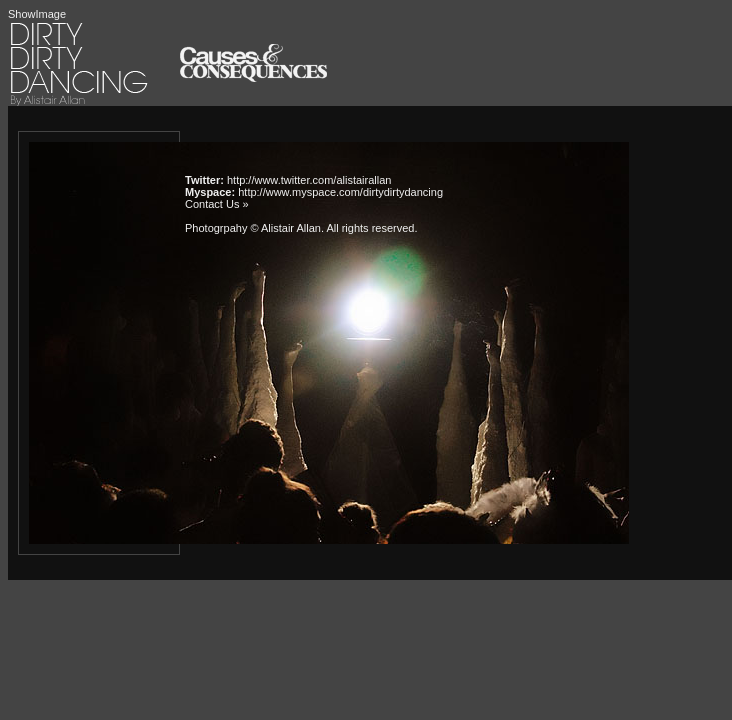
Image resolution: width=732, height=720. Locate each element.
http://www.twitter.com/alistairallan (309, 180)
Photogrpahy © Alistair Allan (253, 228)
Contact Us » (217, 204)
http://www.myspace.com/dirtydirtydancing (340, 192)
